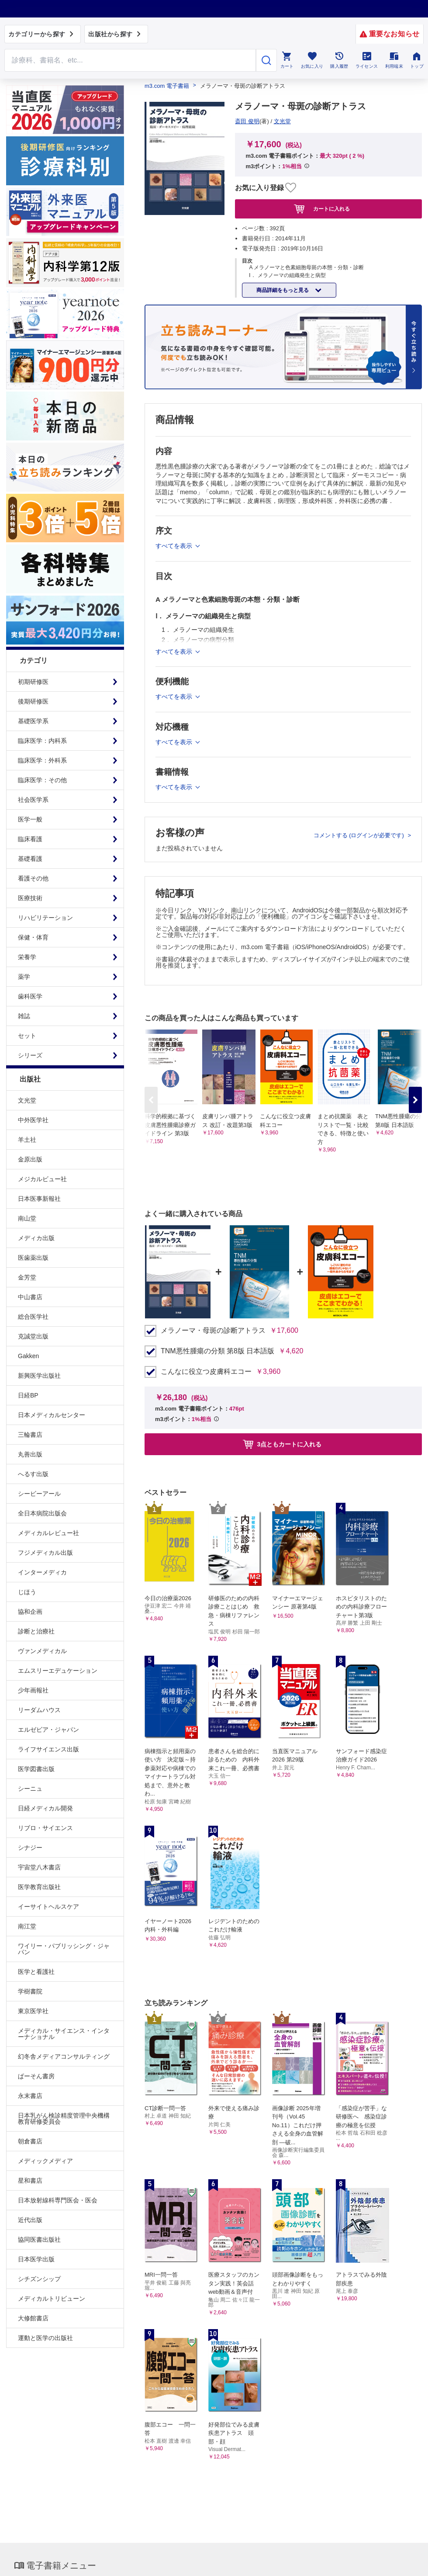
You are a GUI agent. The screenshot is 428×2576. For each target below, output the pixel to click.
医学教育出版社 (39, 1886)
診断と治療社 (36, 1631)
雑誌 (24, 1015)
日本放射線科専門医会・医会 (57, 2200)
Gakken (28, 1355)
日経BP (28, 1395)
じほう (27, 1591)
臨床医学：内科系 (42, 740)
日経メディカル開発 (45, 1808)
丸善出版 (30, 1454)
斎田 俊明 (247, 121)
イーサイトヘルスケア (48, 1906)
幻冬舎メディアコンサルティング (64, 2056)
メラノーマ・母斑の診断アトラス (213, 1330)
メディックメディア (45, 2160)
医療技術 (30, 897)
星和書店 (30, 2180)
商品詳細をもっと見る (283, 290)
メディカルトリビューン (51, 2298)
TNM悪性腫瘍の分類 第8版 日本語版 (217, 1351)
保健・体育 (33, 937)
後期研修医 (33, 701)
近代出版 (30, 2219)
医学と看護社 (36, 1971)
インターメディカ (42, 1572)
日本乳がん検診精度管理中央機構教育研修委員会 (64, 2118)
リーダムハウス (39, 1709)
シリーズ (30, 1055)
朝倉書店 (30, 2141)
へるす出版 (33, 1473)
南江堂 (27, 1926)
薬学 (24, 976)
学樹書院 (30, 1991)
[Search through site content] (130, 60)
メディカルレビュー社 (48, 1532)
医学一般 (30, 819)
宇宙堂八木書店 (39, 1867)
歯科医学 (30, 996)
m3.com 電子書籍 (167, 86)
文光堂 (27, 1100)
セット (27, 1035)
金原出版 (30, 1159)
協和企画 (30, 1611)
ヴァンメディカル (42, 1650)
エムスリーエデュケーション (57, 1670)
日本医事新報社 (39, 1198)
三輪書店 (30, 1434)
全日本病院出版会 (42, 1513)
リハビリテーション (45, 917)
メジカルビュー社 (42, 1178)
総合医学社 (33, 1316)
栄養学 (27, 956)
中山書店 (30, 1296)
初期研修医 (33, 681)
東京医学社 (33, 2010)
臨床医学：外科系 (42, 760)
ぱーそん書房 (36, 2076)
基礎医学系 (33, 721)
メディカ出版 (36, 1237)
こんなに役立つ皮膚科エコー (206, 1371)
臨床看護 (30, 839)
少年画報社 (33, 1690)
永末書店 (30, 2095)
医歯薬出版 (33, 1257)
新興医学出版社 (39, 1375)
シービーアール (39, 1493)
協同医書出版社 (39, 2239)
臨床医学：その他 (42, 780)
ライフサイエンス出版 (48, 1749)
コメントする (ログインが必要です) (360, 835)
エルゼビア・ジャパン (48, 1729)
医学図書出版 (36, 1768)
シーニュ (30, 1788)
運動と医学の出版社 (45, 2337)
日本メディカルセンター (51, 1414)
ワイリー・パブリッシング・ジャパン (64, 1948)
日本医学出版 (36, 2259)
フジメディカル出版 (45, 1552)
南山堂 (27, 1218)
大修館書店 (33, 2318)
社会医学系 (33, 799)
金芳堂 (27, 1277)
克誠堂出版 (33, 1336)
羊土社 (27, 1139)
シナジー (30, 1847)
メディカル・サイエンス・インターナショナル (64, 2033)
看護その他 (33, 878)
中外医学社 (33, 1119)
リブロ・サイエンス (45, 1827)
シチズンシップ (39, 2278)
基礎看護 (30, 858)
